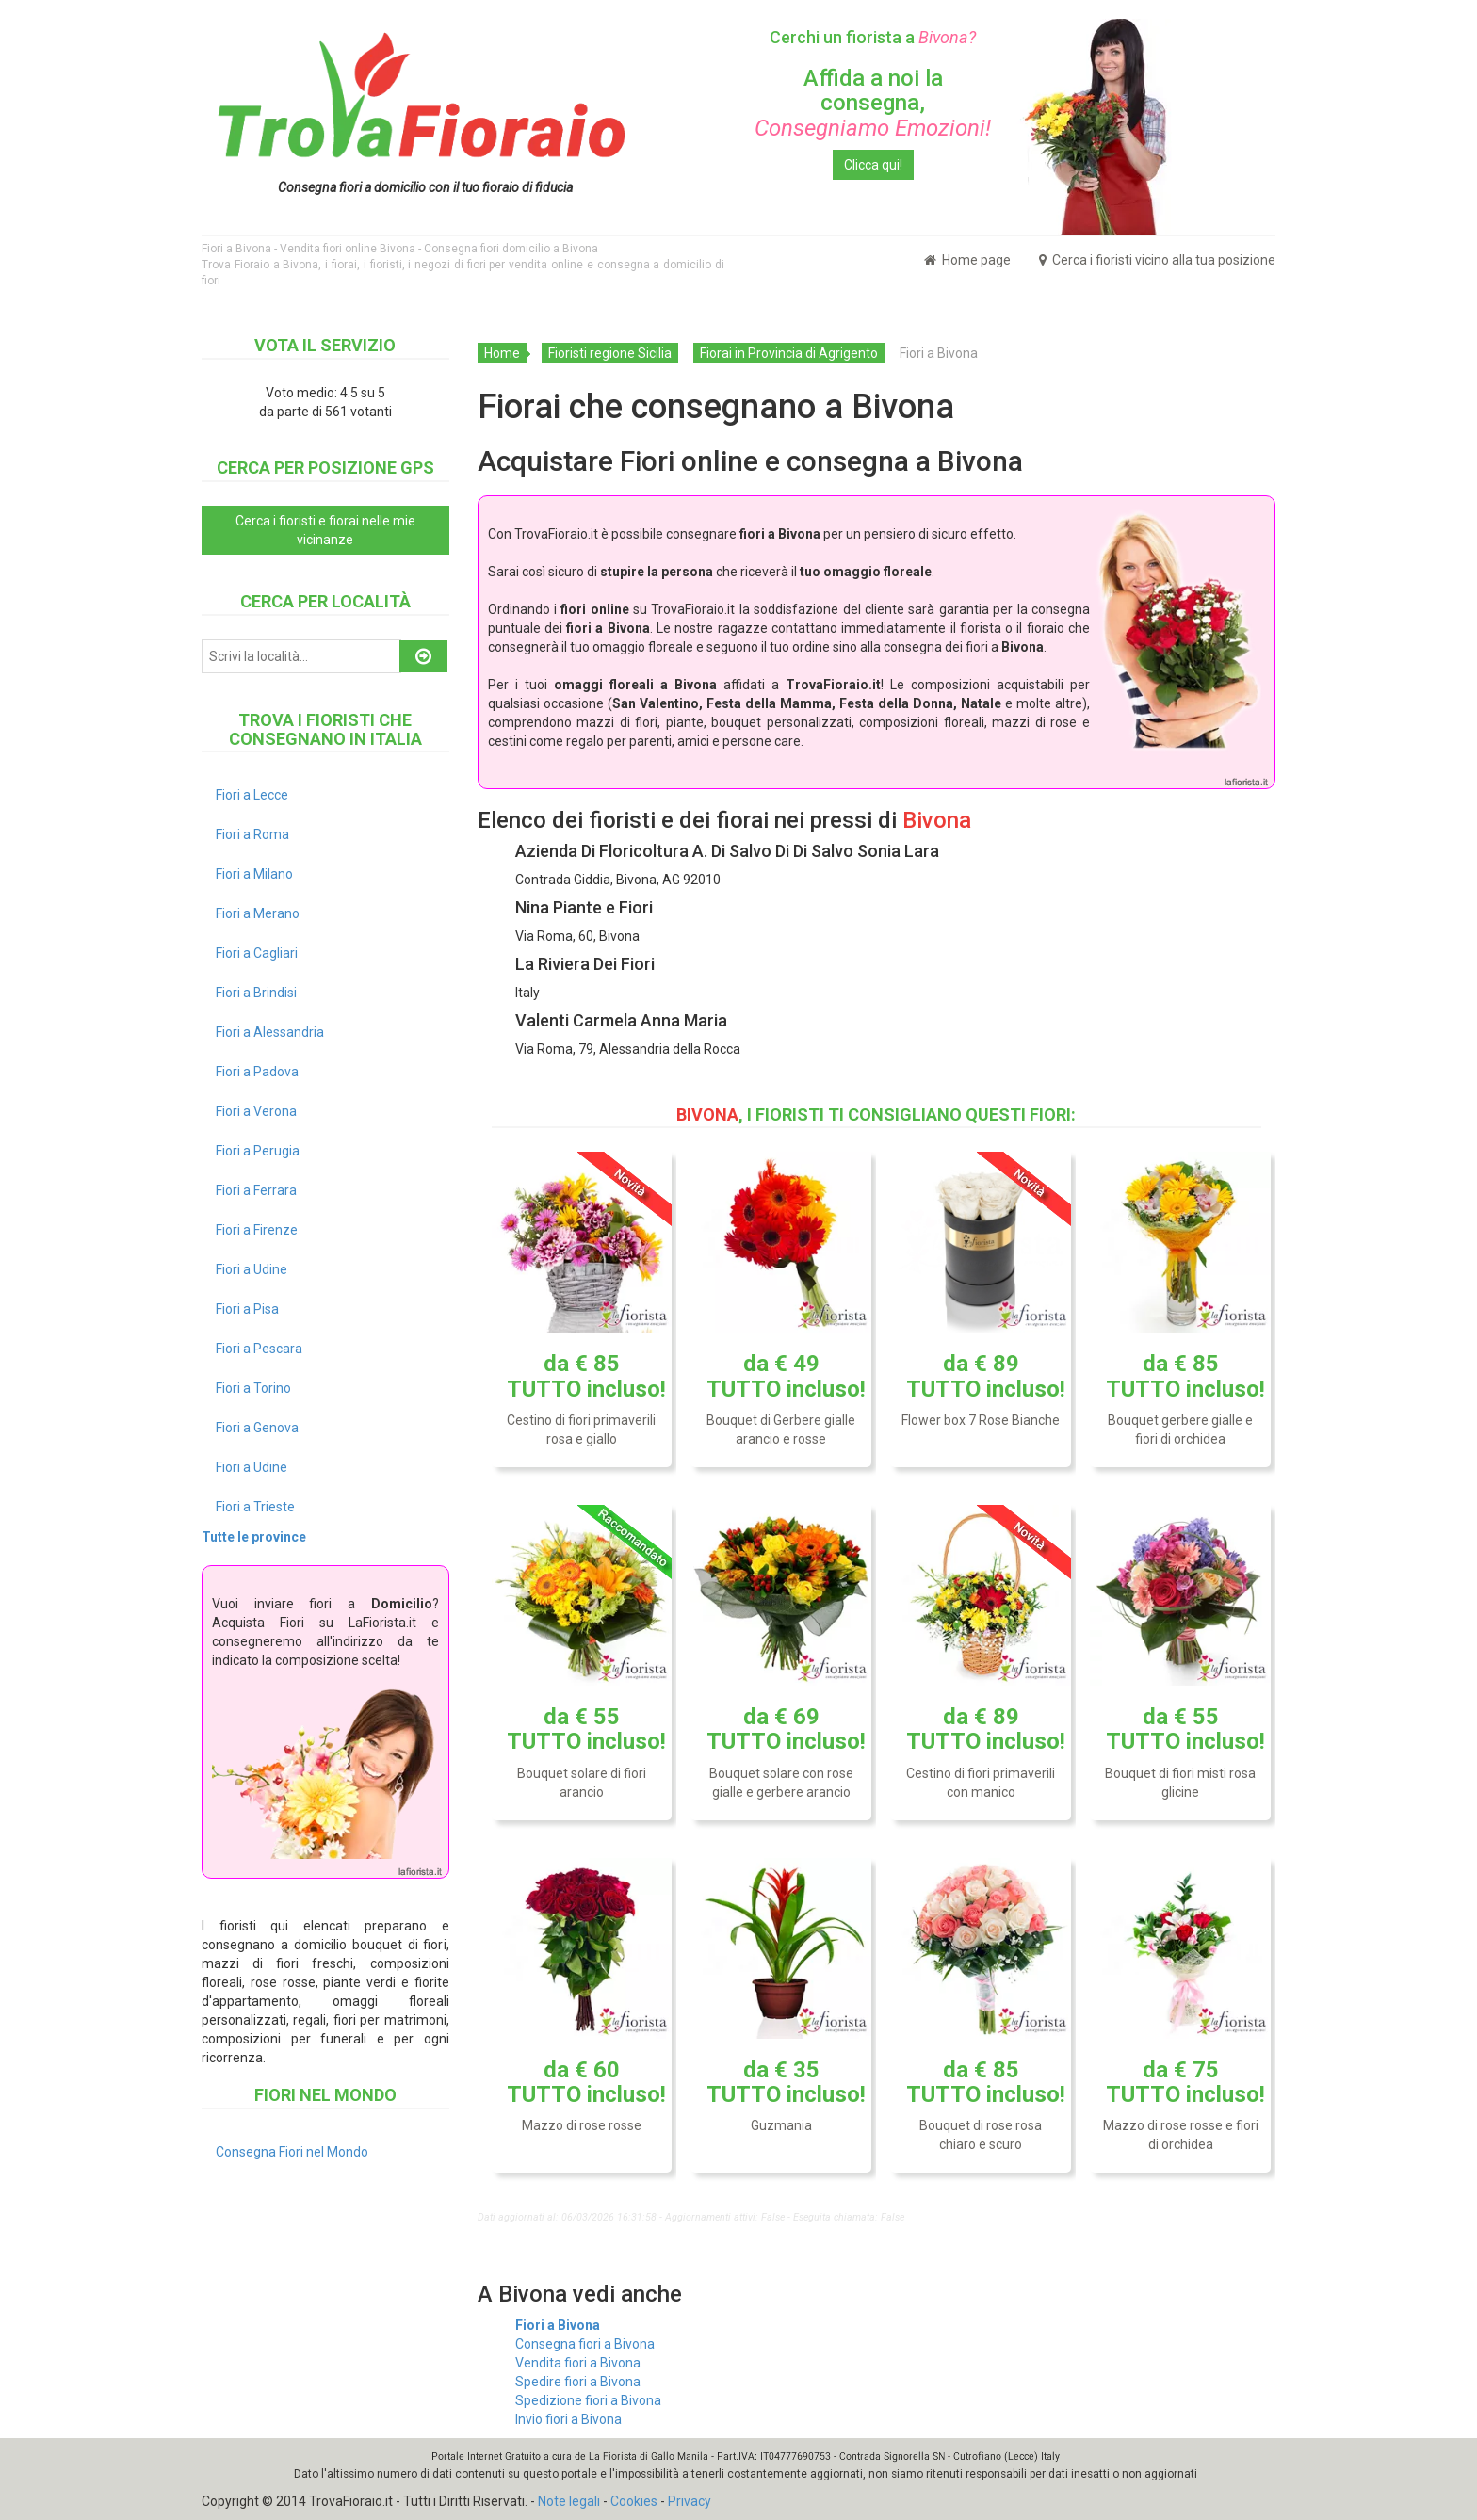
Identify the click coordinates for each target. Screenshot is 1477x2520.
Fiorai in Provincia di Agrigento (789, 353)
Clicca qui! (873, 164)
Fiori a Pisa (247, 1309)
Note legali (569, 2501)
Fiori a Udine (251, 1269)
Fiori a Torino (253, 1388)
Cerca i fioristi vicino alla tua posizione (1157, 259)
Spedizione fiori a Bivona (588, 2400)
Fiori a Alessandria (270, 1032)
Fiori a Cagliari (257, 953)
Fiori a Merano (258, 913)
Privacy (689, 2501)
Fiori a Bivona (557, 2325)
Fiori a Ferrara (256, 1190)
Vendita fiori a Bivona (578, 2362)
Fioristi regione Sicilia (610, 353)
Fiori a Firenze (257, 1229)
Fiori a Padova (257, 1071)
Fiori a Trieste (255, 1506)
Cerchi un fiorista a (873, 37)
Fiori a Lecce (252, 794)
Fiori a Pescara (259, 1348)
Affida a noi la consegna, (873, 103)
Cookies (633, 2501)
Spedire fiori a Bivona (578, 2381)
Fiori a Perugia (258, 1150)
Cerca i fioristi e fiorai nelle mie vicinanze (325, 530)
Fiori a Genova (257, 1427)
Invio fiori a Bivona (568, 2419)
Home (502, 353)
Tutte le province (254, 1536)
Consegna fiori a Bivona (585, 2343)
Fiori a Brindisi (256, 992)
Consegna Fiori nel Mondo (292, 2151)
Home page (967, 259)
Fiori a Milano (254, 873)
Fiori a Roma (252, 834)
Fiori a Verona (256, 1111)
